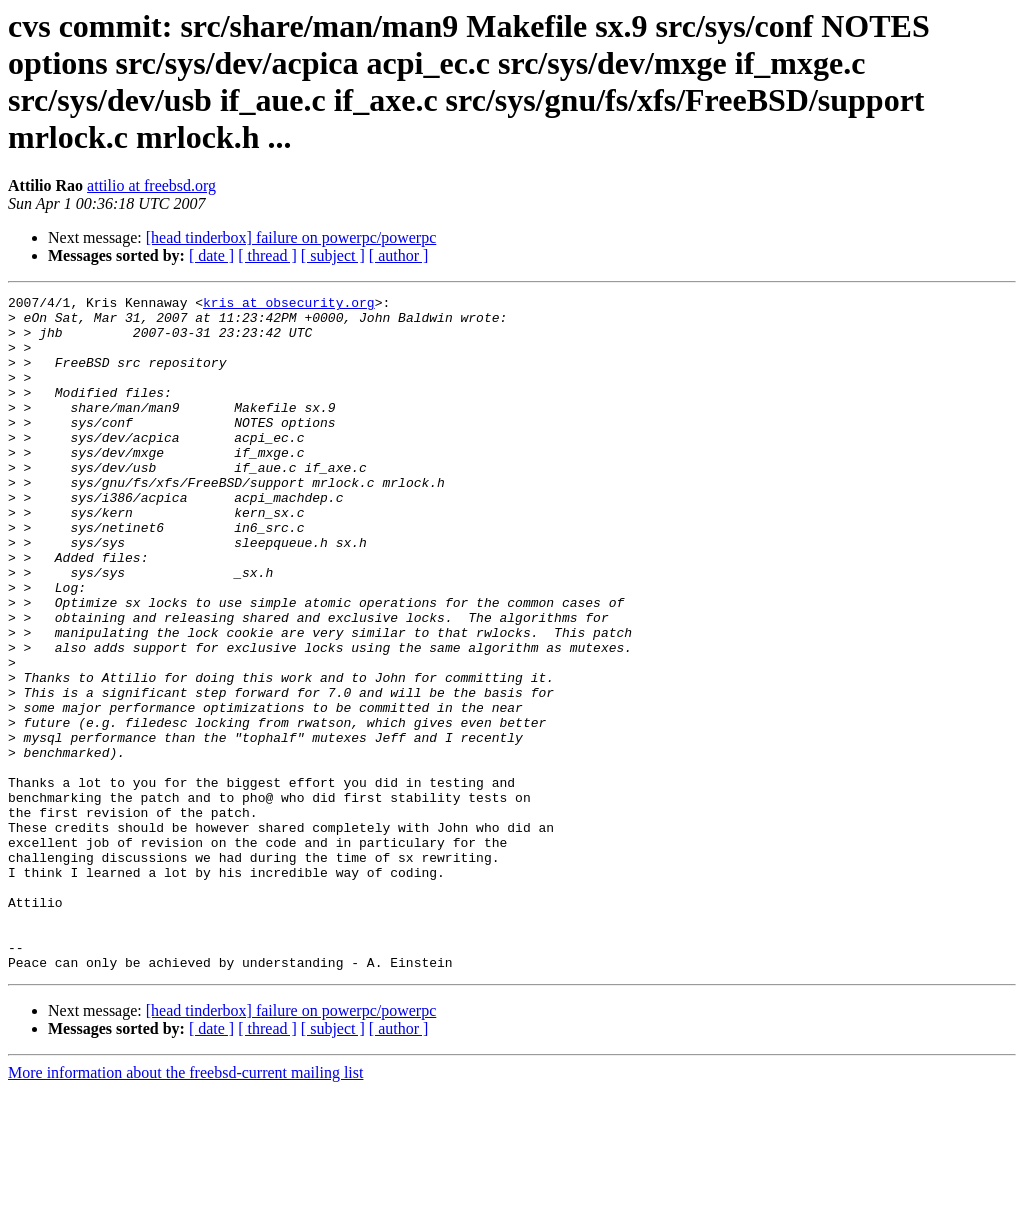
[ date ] (211, 255)
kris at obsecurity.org (289, 305)
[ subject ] (333, 255)
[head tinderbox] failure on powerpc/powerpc (291, 237)
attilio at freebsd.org (151, 185)
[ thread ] (267, 255)
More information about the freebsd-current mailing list (185, 1207)
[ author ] (399, 255)
